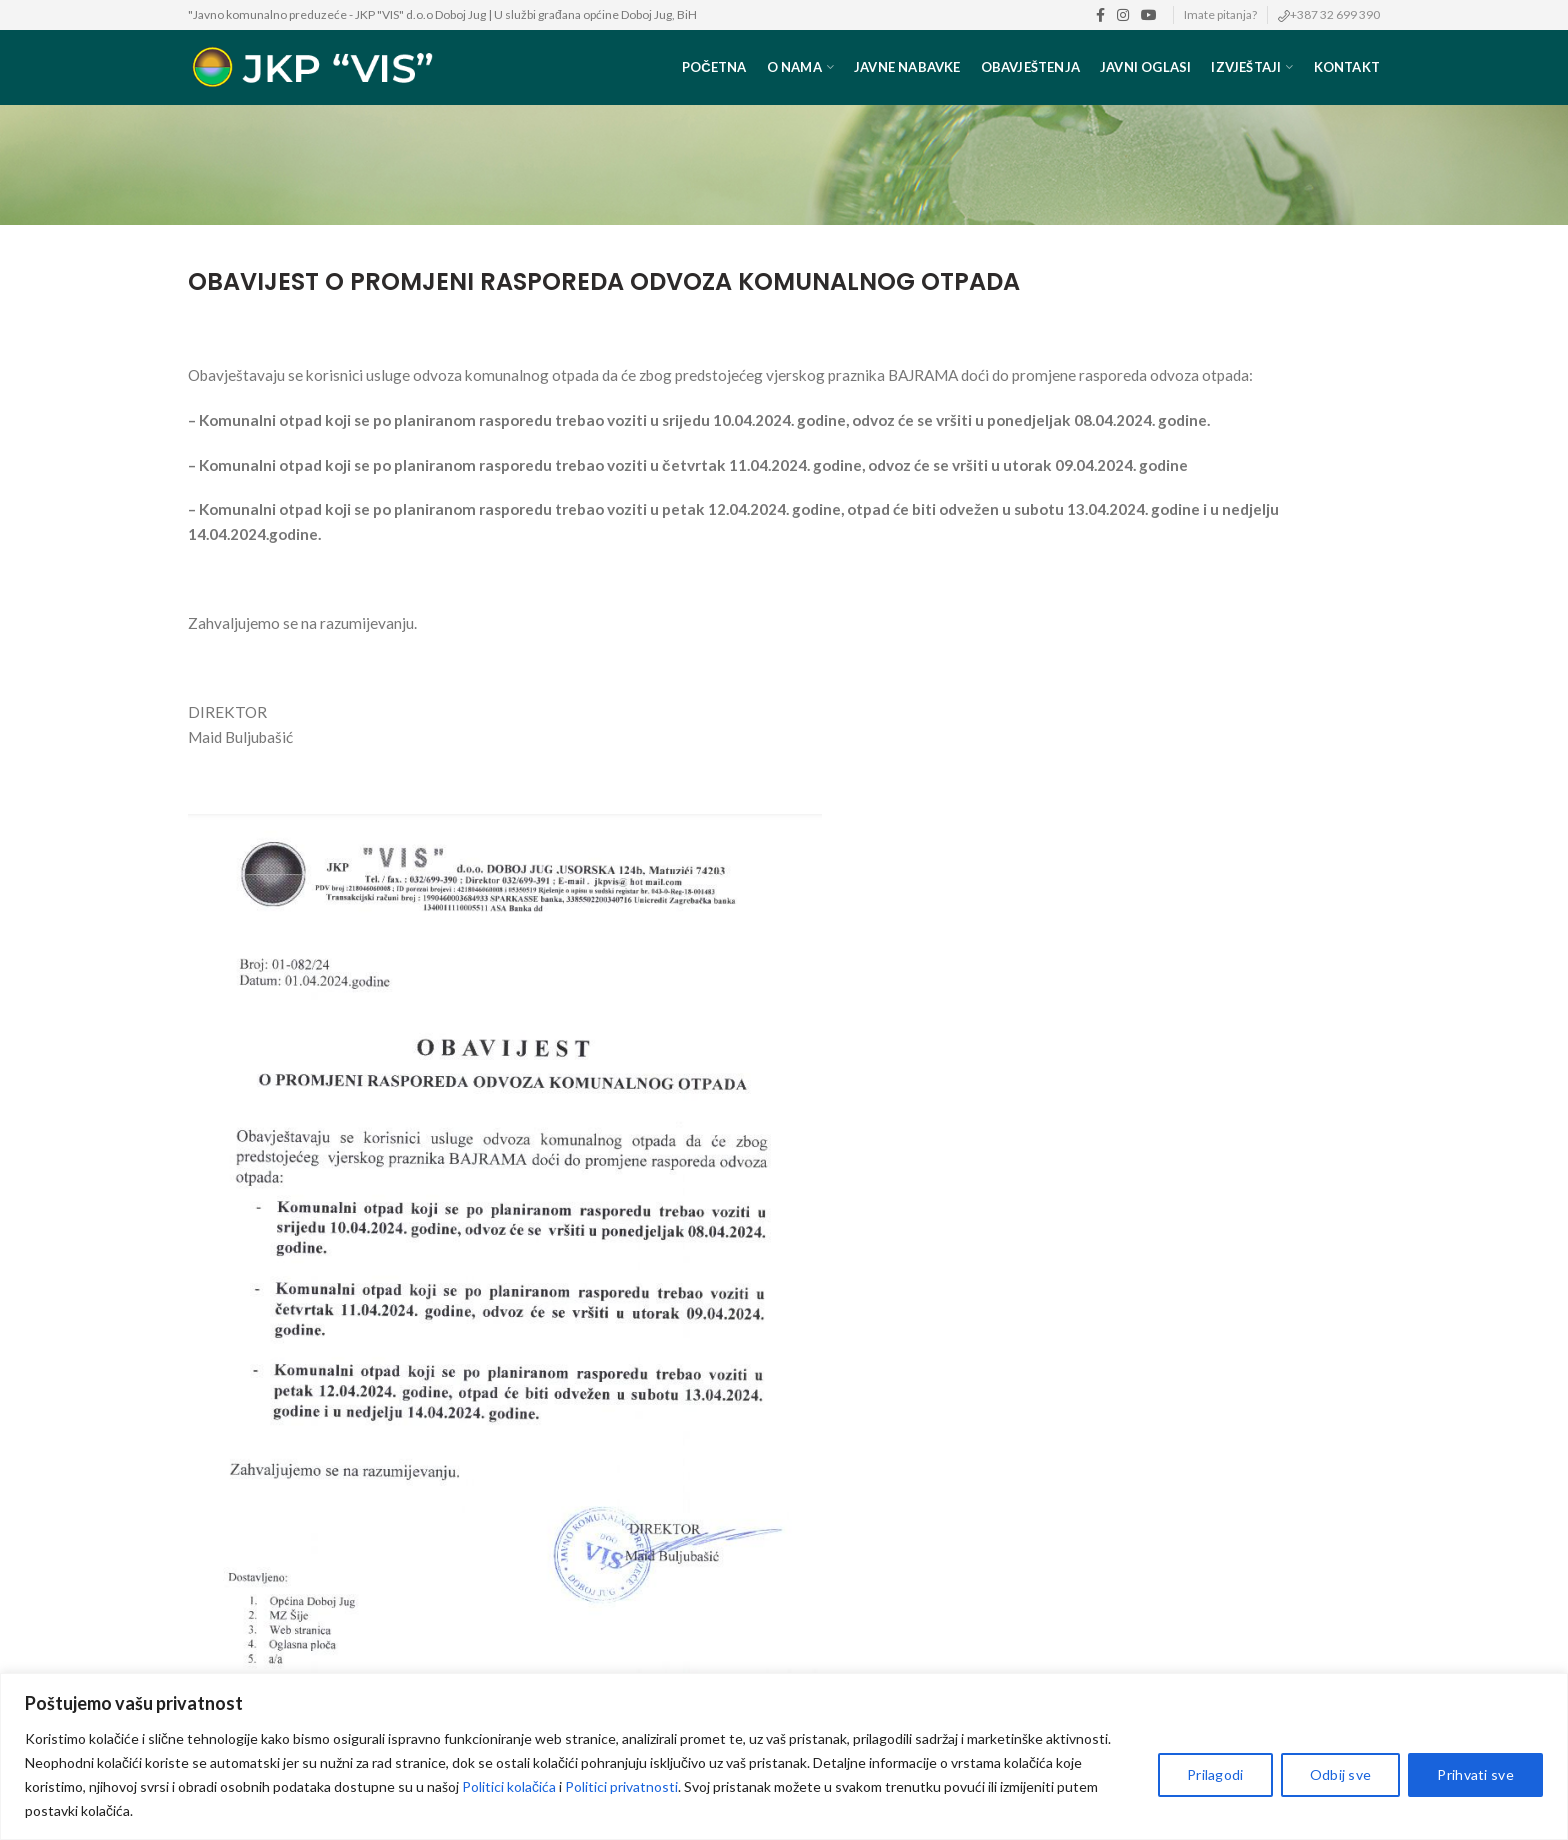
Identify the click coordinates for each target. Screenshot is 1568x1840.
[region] (784, 1756)
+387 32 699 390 (1335, 14)
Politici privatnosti (621, 1786)
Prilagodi (1215, 1774)
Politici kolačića (509, 1786)
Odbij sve (1341, 1774)
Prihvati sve (1475, 1774)
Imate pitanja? (1220, 14)
